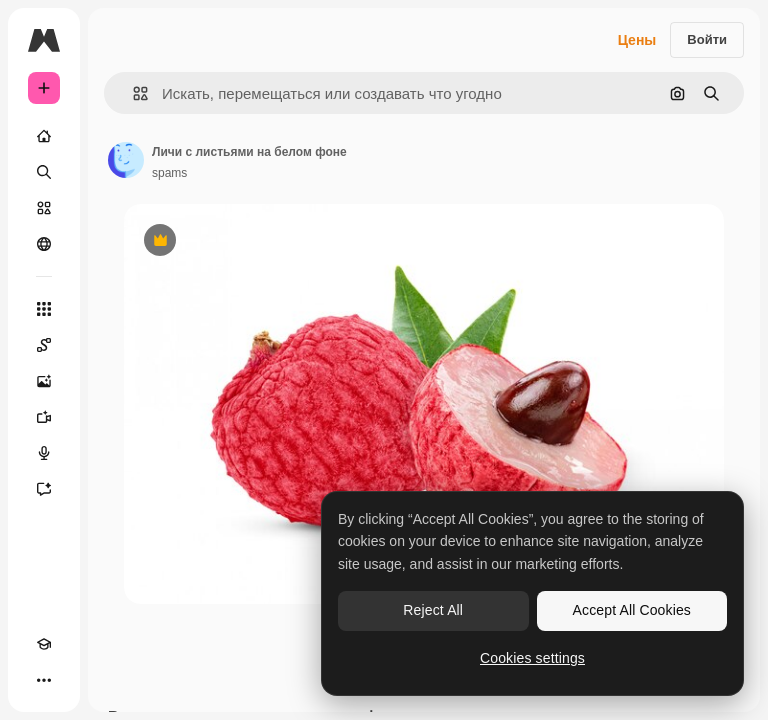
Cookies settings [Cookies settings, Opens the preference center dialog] (532, 658)
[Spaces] (44, 345)
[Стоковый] (44, 208)
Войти (707, 39)
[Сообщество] (44, 244)
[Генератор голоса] (44, 453)
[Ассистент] (44, 489)
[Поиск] (44, 172)
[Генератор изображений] (44, 381)
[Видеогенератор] (44, 417)
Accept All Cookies (632, 610)
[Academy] (44, 644)
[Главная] (44, 136)
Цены (637, 40)
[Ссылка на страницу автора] (126, 160)
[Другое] (44, 680)
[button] (132, 93)
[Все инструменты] (44, 309)
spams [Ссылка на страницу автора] (169, 173)
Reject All (433, 610)
